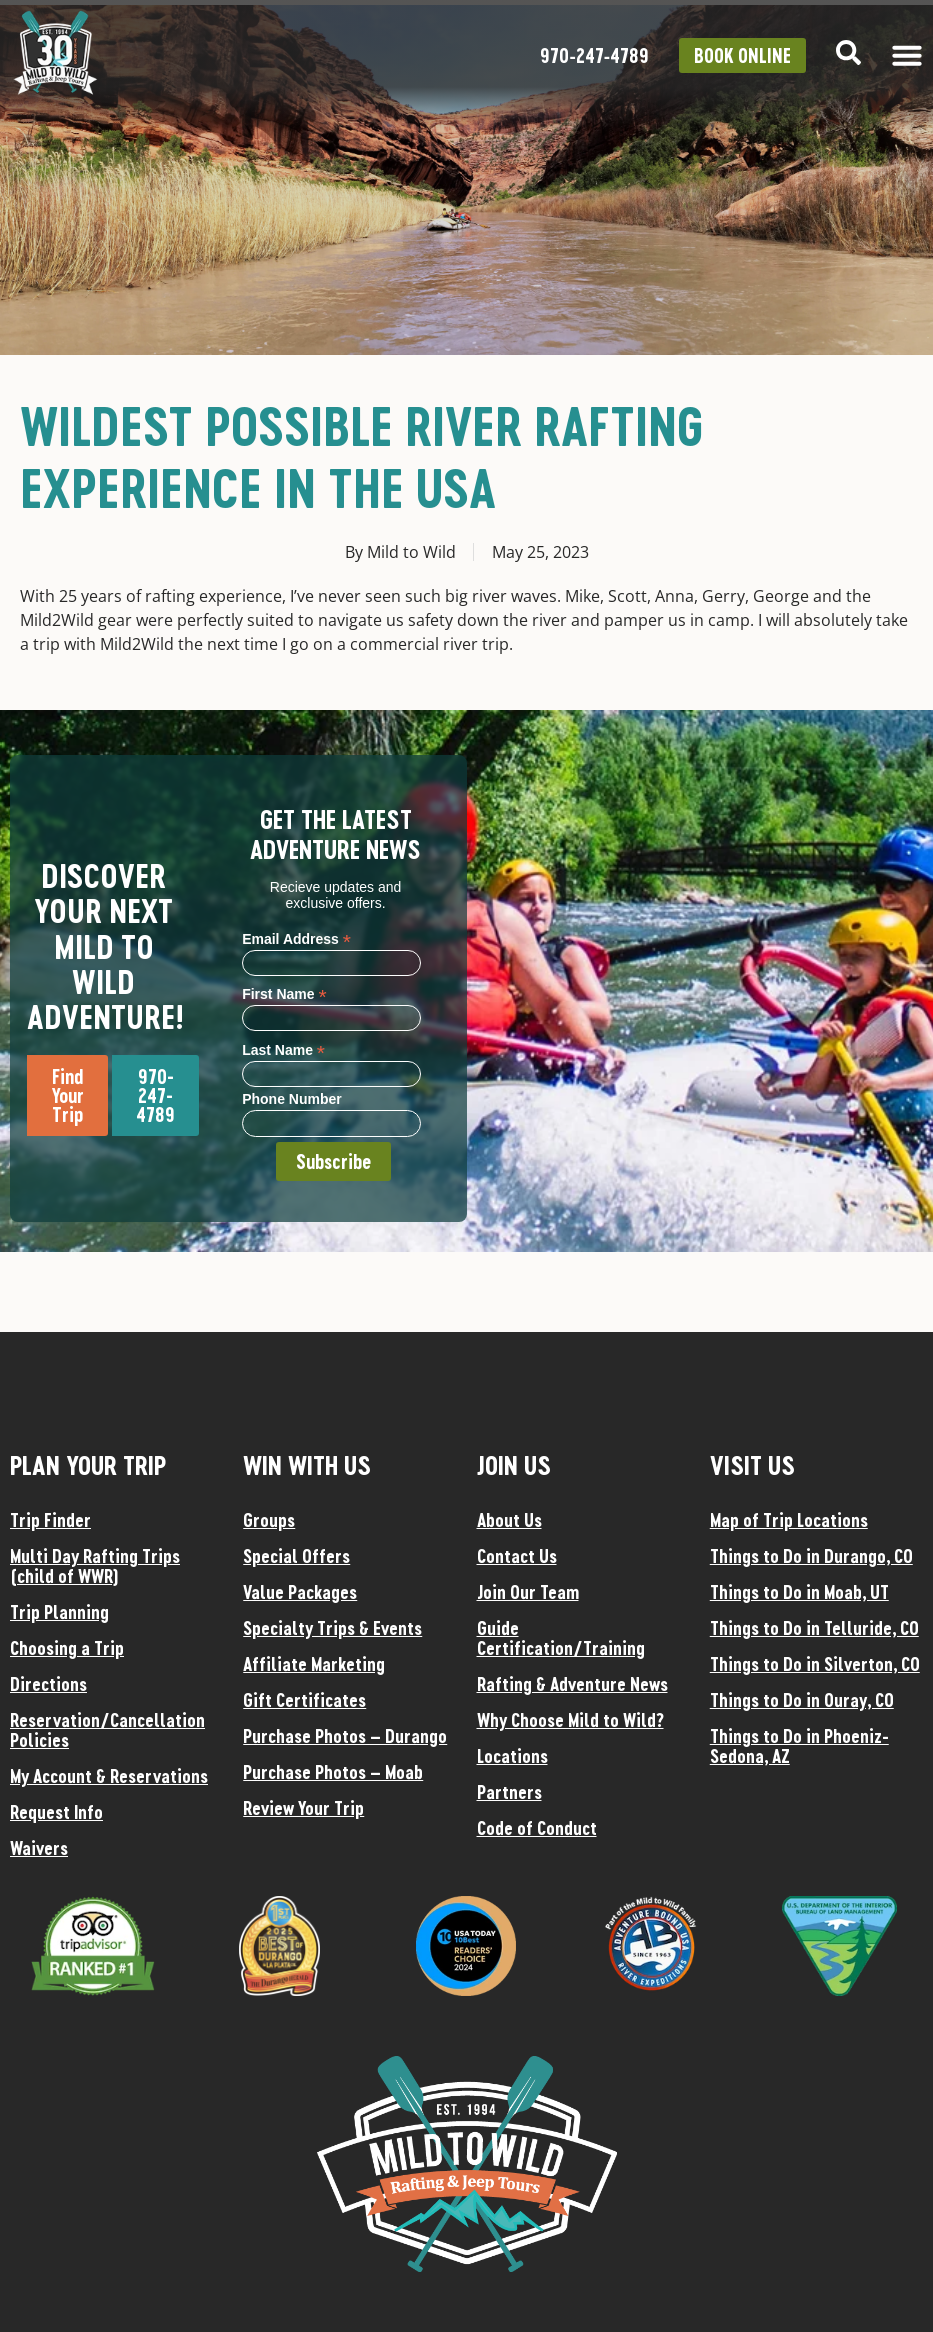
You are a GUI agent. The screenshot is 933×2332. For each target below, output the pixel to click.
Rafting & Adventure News (572, 1684)
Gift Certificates (304, 1700)
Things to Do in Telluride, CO (814, 1628)
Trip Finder (50, 1520)
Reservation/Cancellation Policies (107, 1730)
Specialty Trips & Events (332, 1628)
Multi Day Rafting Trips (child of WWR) (95, 1566)
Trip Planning (59, 1612)
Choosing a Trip (67, 1648)
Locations (512, 1756)
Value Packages (300, 1592)
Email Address (296, 938)
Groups (269, 1520)
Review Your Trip (303, 1808)
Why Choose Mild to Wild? (570, 1720)
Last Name (283, 1049)
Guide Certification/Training (561, 1638)
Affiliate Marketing (314, 1664)
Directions (48, 1684)
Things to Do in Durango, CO (811, 1556)
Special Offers (296, 1556)
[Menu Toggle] (907, 55)
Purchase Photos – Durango (345, 1736)
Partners (509, 1792)
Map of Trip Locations (789, 1520)
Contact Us (517, 1556)
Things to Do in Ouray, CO (802, 1700)
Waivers (39, 1848)
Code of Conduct (537, 1828)
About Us (509, 1520)
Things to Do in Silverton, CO (815, 1664)
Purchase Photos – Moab (333, 1772)
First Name (284, 993)
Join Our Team (528, 1592)
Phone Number (292, 1099)
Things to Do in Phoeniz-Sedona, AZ (799, 1746)
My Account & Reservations (109, 1776)
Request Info (56, 1812)
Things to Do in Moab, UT (799, 1592)
